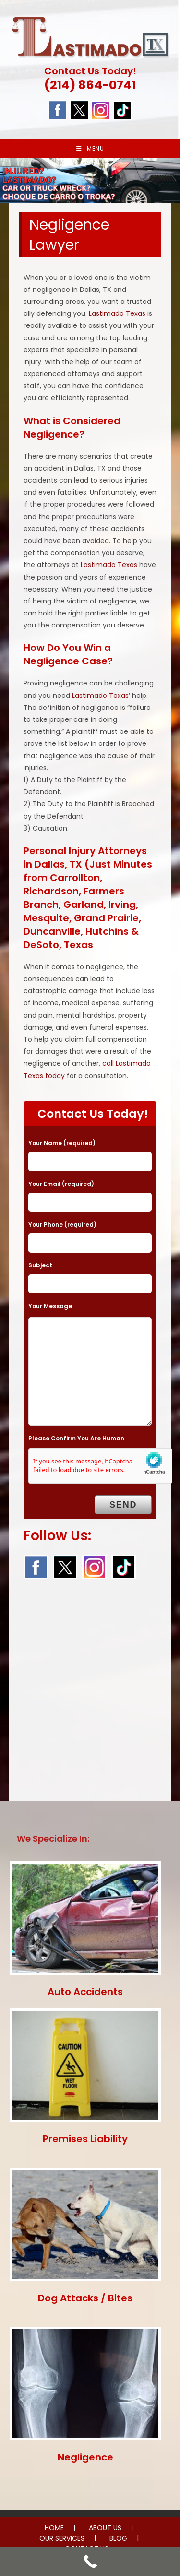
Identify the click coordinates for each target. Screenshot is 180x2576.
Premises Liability (85, 2139)
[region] (90, 180)
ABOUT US (105, 2527)
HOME (54, 2527)
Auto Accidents (85, 1991)
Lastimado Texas (117, 313)
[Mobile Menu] (90, 148)
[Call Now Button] (90, 2561)
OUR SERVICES (61, 2538)
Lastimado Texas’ (101, 695)
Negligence (85, 2457)
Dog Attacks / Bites (85, 2298)
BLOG (118, 2538)
